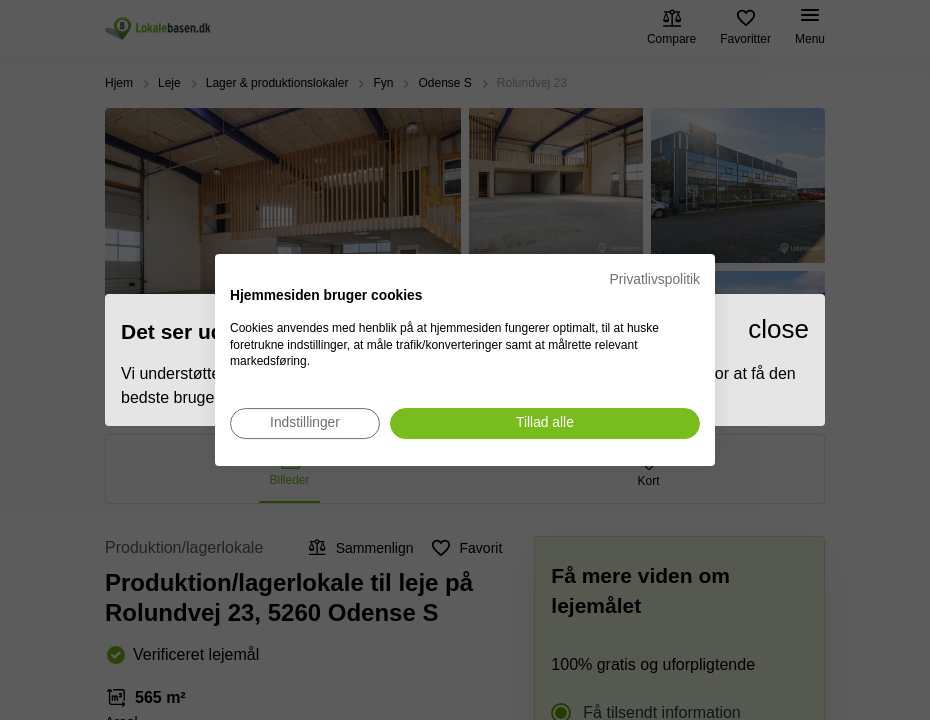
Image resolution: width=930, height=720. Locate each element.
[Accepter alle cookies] (545, 423)
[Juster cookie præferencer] (305, 423)
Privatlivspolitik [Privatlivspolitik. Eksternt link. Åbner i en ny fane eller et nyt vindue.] (655, 279)
